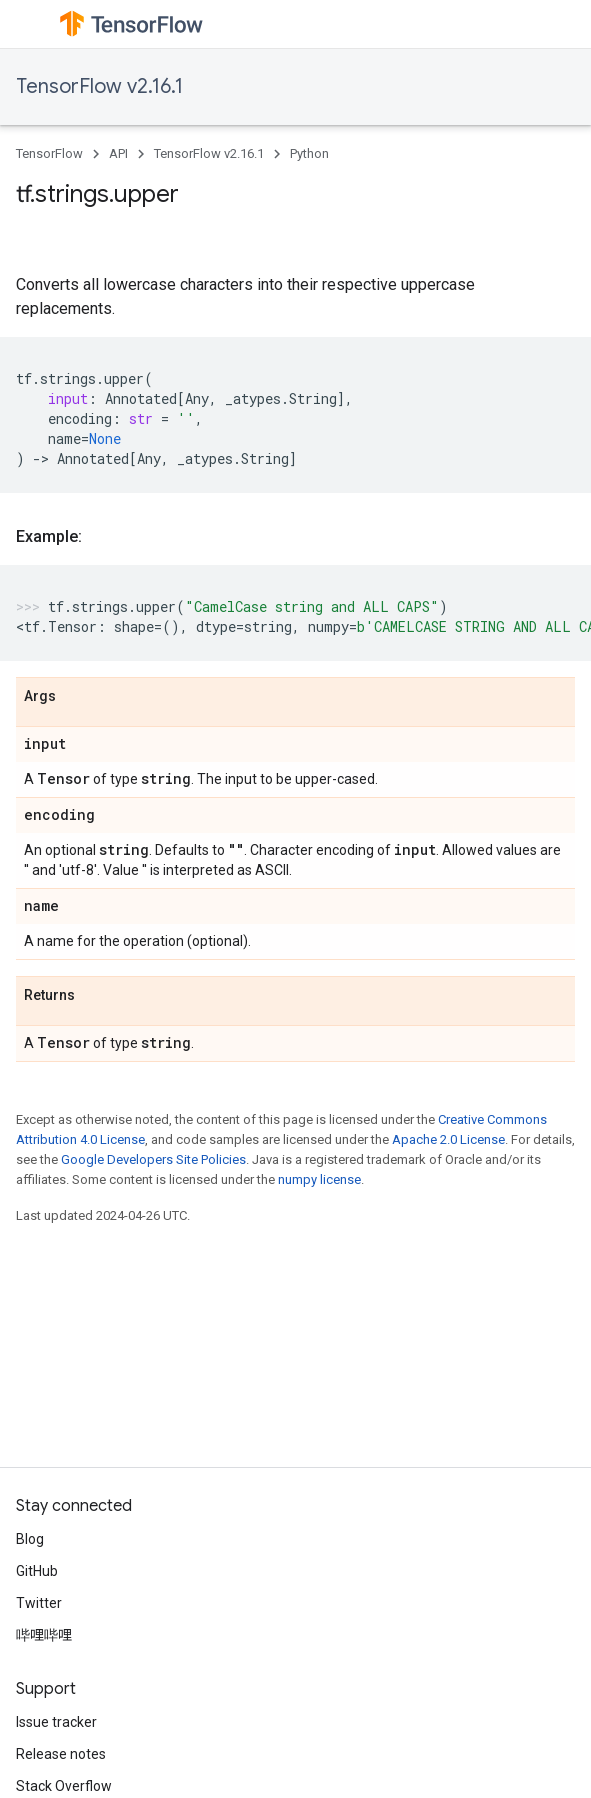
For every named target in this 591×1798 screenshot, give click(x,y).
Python (309, 153)
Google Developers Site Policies (153, 1159)
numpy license (319, 1179)
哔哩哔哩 (44, 1635)
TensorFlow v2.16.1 (99, 86)
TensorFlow (49, 153)
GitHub (37, 1571)
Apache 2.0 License (448, 1139)
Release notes (61, 1754)
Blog (30, 1539)
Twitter (39, 1603)
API (118, 153)
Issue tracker (56, 1722)
